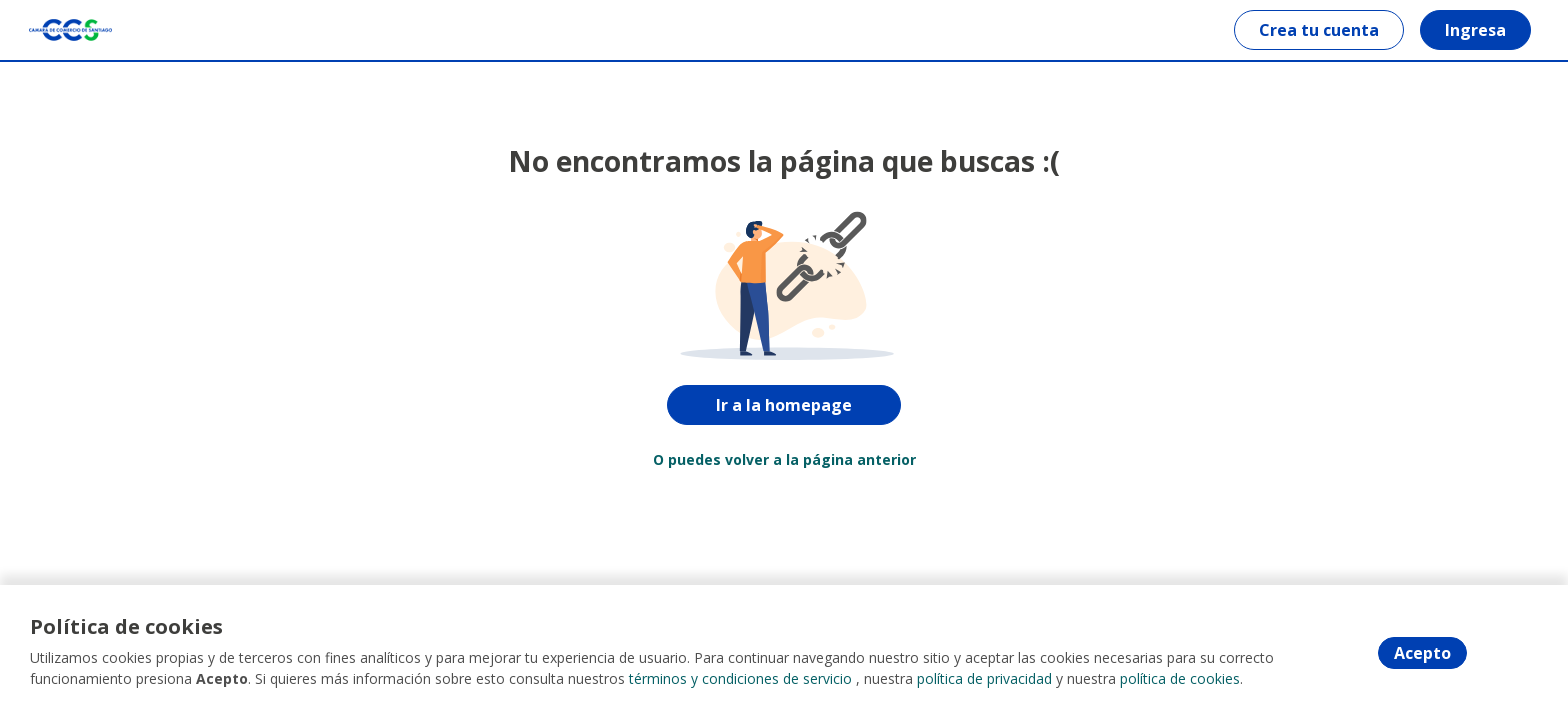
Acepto (1422, 653)
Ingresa (1474, 30)
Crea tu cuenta (1318, 30)
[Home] (71, 30)
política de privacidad (984, 679)
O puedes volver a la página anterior (784, 459)
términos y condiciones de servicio (740, 679)
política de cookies (1180, 679)
